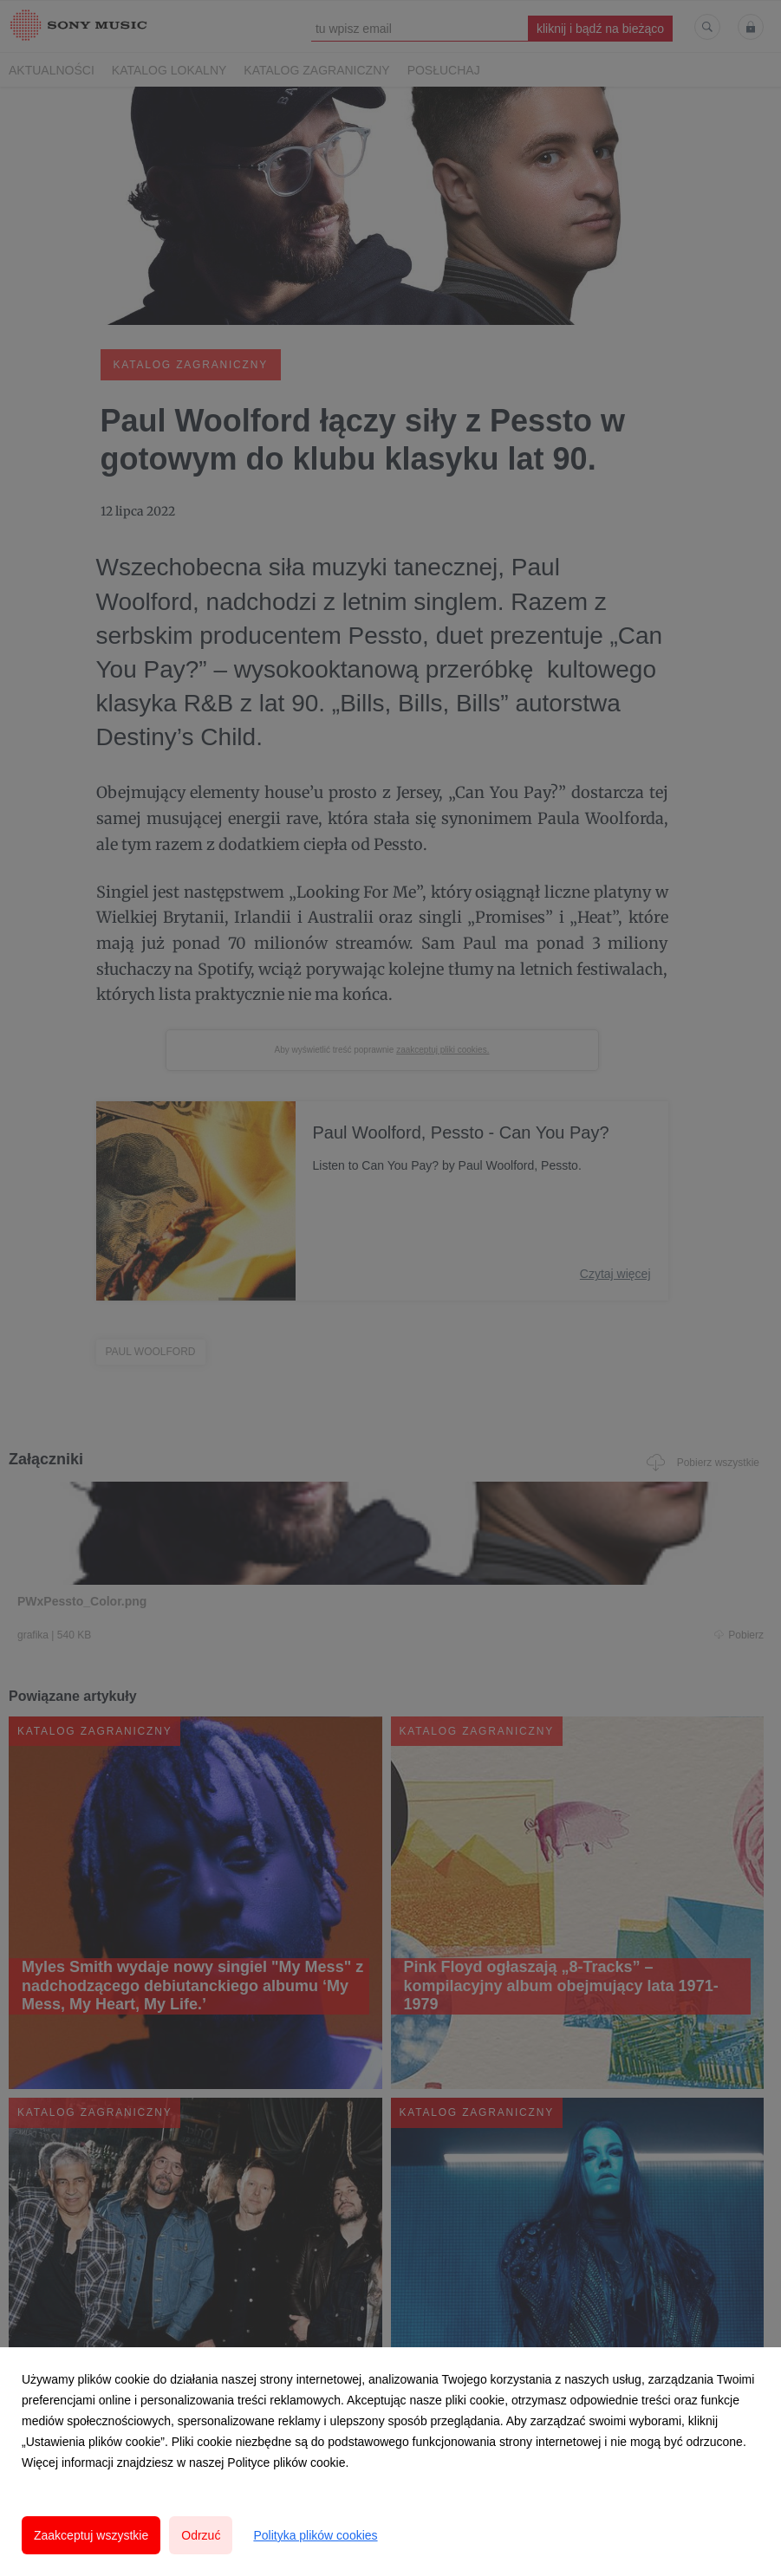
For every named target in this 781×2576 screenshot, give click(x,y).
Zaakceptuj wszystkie (91, 2535)
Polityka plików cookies (315, 2535)
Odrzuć (200, 2535)
